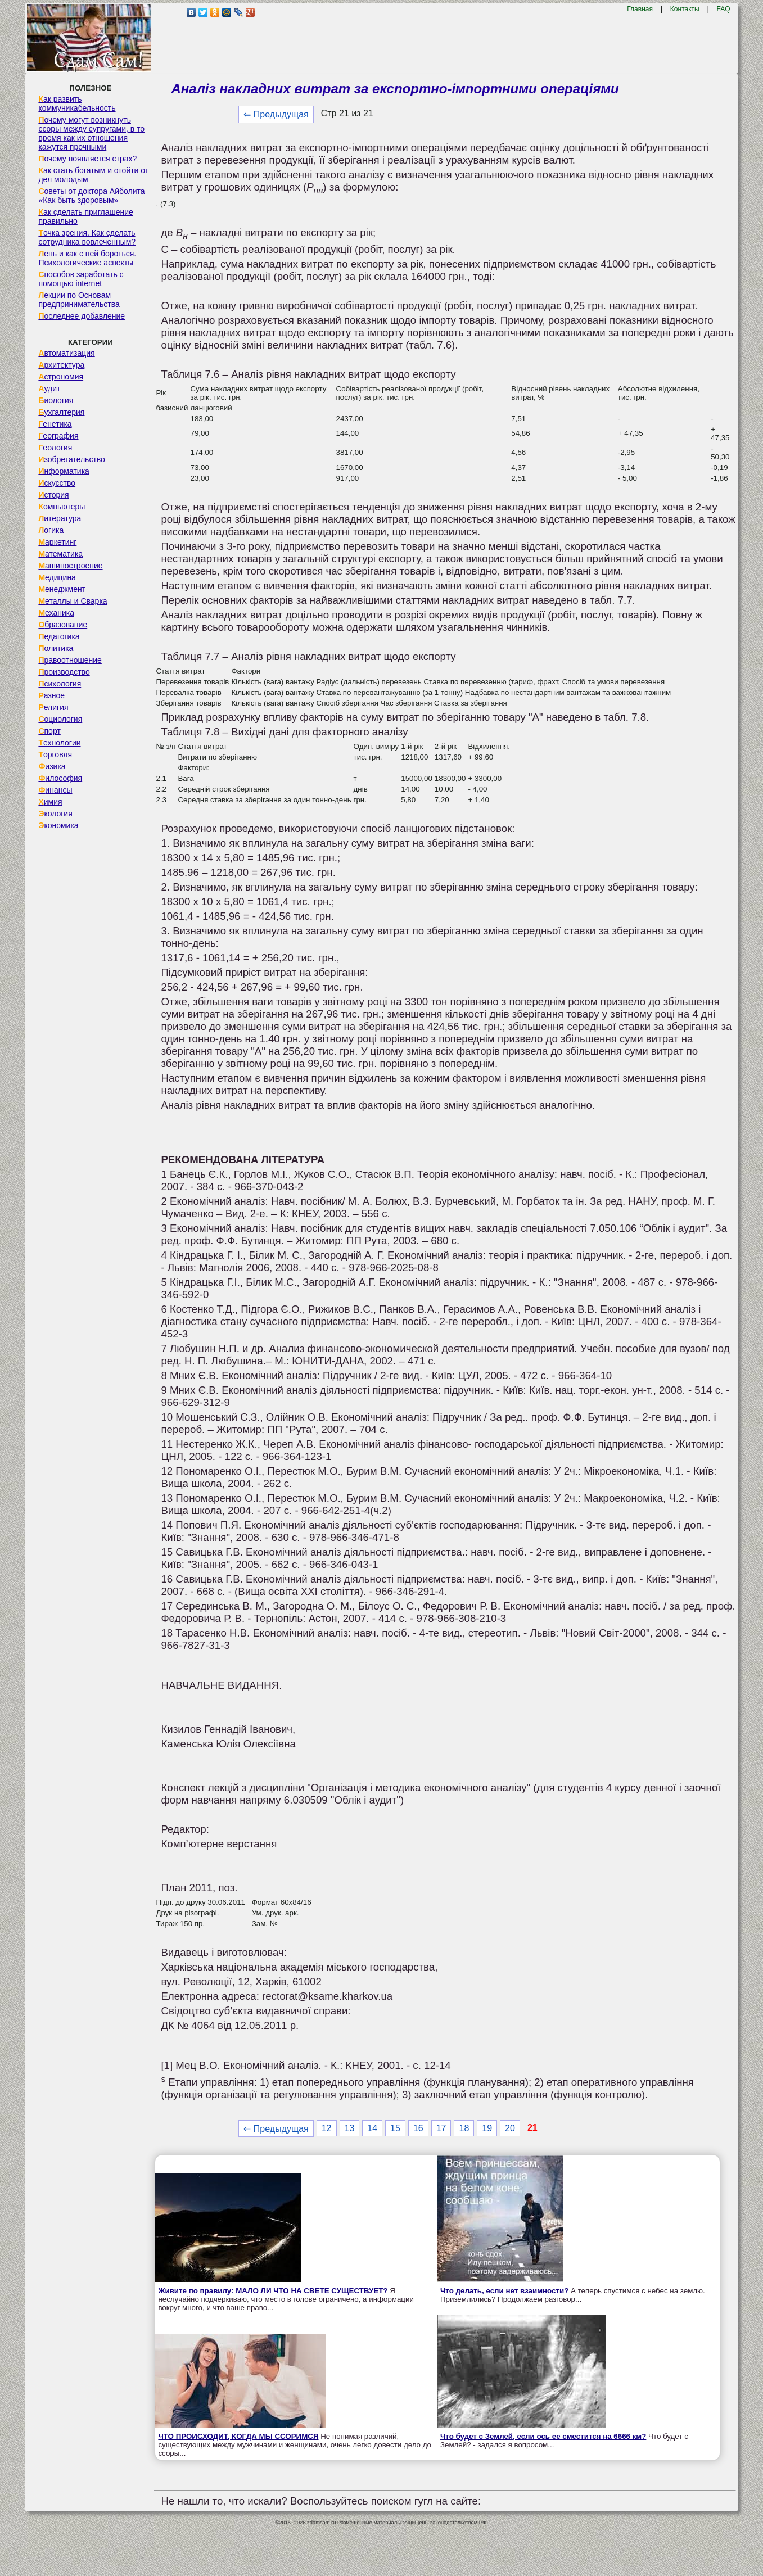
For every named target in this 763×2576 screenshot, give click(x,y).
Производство (63, 671)
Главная (640, 9)
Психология (59, 683)
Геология (55, 447)
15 (395, 2128)
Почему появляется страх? (87, 158)
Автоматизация (66, 353)
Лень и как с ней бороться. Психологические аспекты (87, 258)
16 (418, 2128)
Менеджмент (61, 589)
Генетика (54, 423)
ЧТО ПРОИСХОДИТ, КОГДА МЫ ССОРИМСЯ (238, 2436)
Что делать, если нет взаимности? (504, 2290)
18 (464, 2128)
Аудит (49, 388)
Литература (59, 518)
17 (441, 2128)
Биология (55, 400)
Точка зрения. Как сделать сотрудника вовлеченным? (87, 237)
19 (487, 2128)
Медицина (57, 577)
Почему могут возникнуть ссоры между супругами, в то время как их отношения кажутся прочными (91, 133)
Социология (60, 719)
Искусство (56, 482)
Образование (62, 624)
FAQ (723, 9)
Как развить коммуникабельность (76, 103)
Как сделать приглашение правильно (85, 216)
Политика (55, 648)
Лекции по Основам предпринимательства (78, 300)
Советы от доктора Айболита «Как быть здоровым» (91, 196)
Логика (51, 530)
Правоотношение (69, 660)
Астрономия (60, 376)
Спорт (49, 730)
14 (372, 2128)
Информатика (63, 471)
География (58, 435)
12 (327, 2128)
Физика (51, 766)
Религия (53, 707)
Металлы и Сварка (72, 600)
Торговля (55, 754)
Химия (50, 801)
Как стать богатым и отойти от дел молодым (93, 175)
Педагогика (58, 636)
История (53, 494)
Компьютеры (61, 506)
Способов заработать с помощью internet (80, 279)
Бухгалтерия (61, 412)
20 (510, 2128)
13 (350, 2128)
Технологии (59, 742)
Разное (51, 695)
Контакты (684, 9)
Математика (60, 553)
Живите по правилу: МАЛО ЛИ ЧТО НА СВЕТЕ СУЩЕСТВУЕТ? (272, 2290)
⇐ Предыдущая (275, 114)
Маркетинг (57, 541)
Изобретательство (71, 459)
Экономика (58, 825)
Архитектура (61, 364)
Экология (55, 813)
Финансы (55, 789)
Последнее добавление (81, 315)
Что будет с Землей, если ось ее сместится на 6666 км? (543, 2436)
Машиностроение (70, 565)
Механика (56, 612)
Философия (60, 778)
